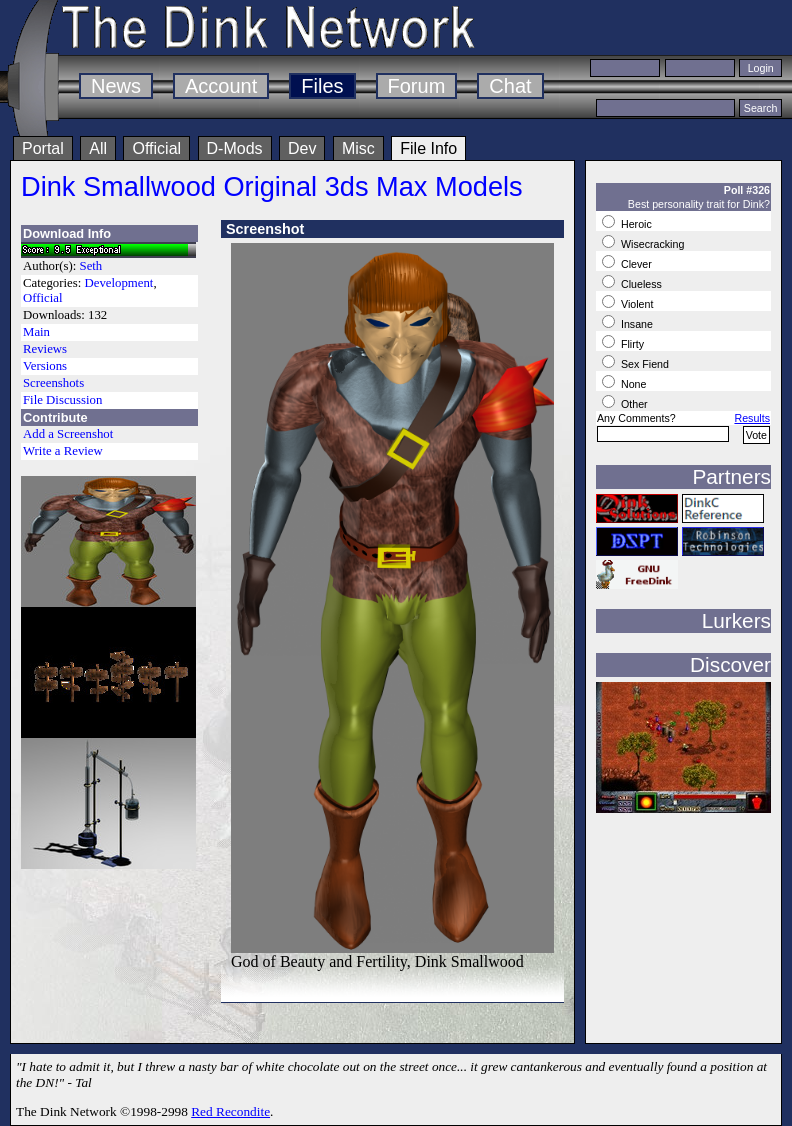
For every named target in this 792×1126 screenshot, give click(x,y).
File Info (428, 148)
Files (322, 86)
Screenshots (53, 383)
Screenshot (265, 229)
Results (752, 418)
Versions (45, 366)
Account (221, 86)
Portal (43, 148)
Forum (417, 86)
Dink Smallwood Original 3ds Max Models (272, 186)
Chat (510, 86)
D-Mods (235, 148)
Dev (302, 148)
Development (118, 283)
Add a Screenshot (68, 434)
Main (36, 332)
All (98, 148)
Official (156, 148)
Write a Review (63, 451)
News (116, 86)
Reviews (45, 349)
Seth (91, 266)
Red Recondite (230, 1111)
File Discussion (62, 400)
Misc (358, 148)
